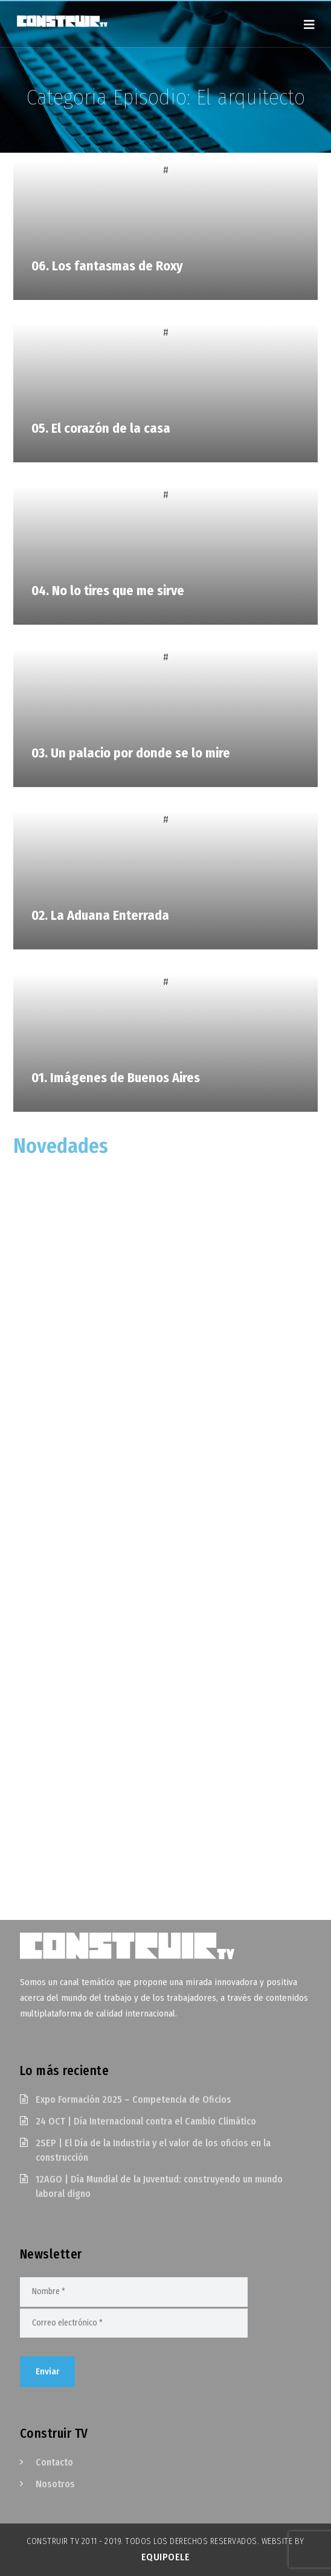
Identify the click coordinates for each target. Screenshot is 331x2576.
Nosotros (55, 2484)
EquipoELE (165, 2557)
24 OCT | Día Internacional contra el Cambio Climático (146, 2121)
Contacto (54, 2462)
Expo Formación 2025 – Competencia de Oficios (133, 2099)
